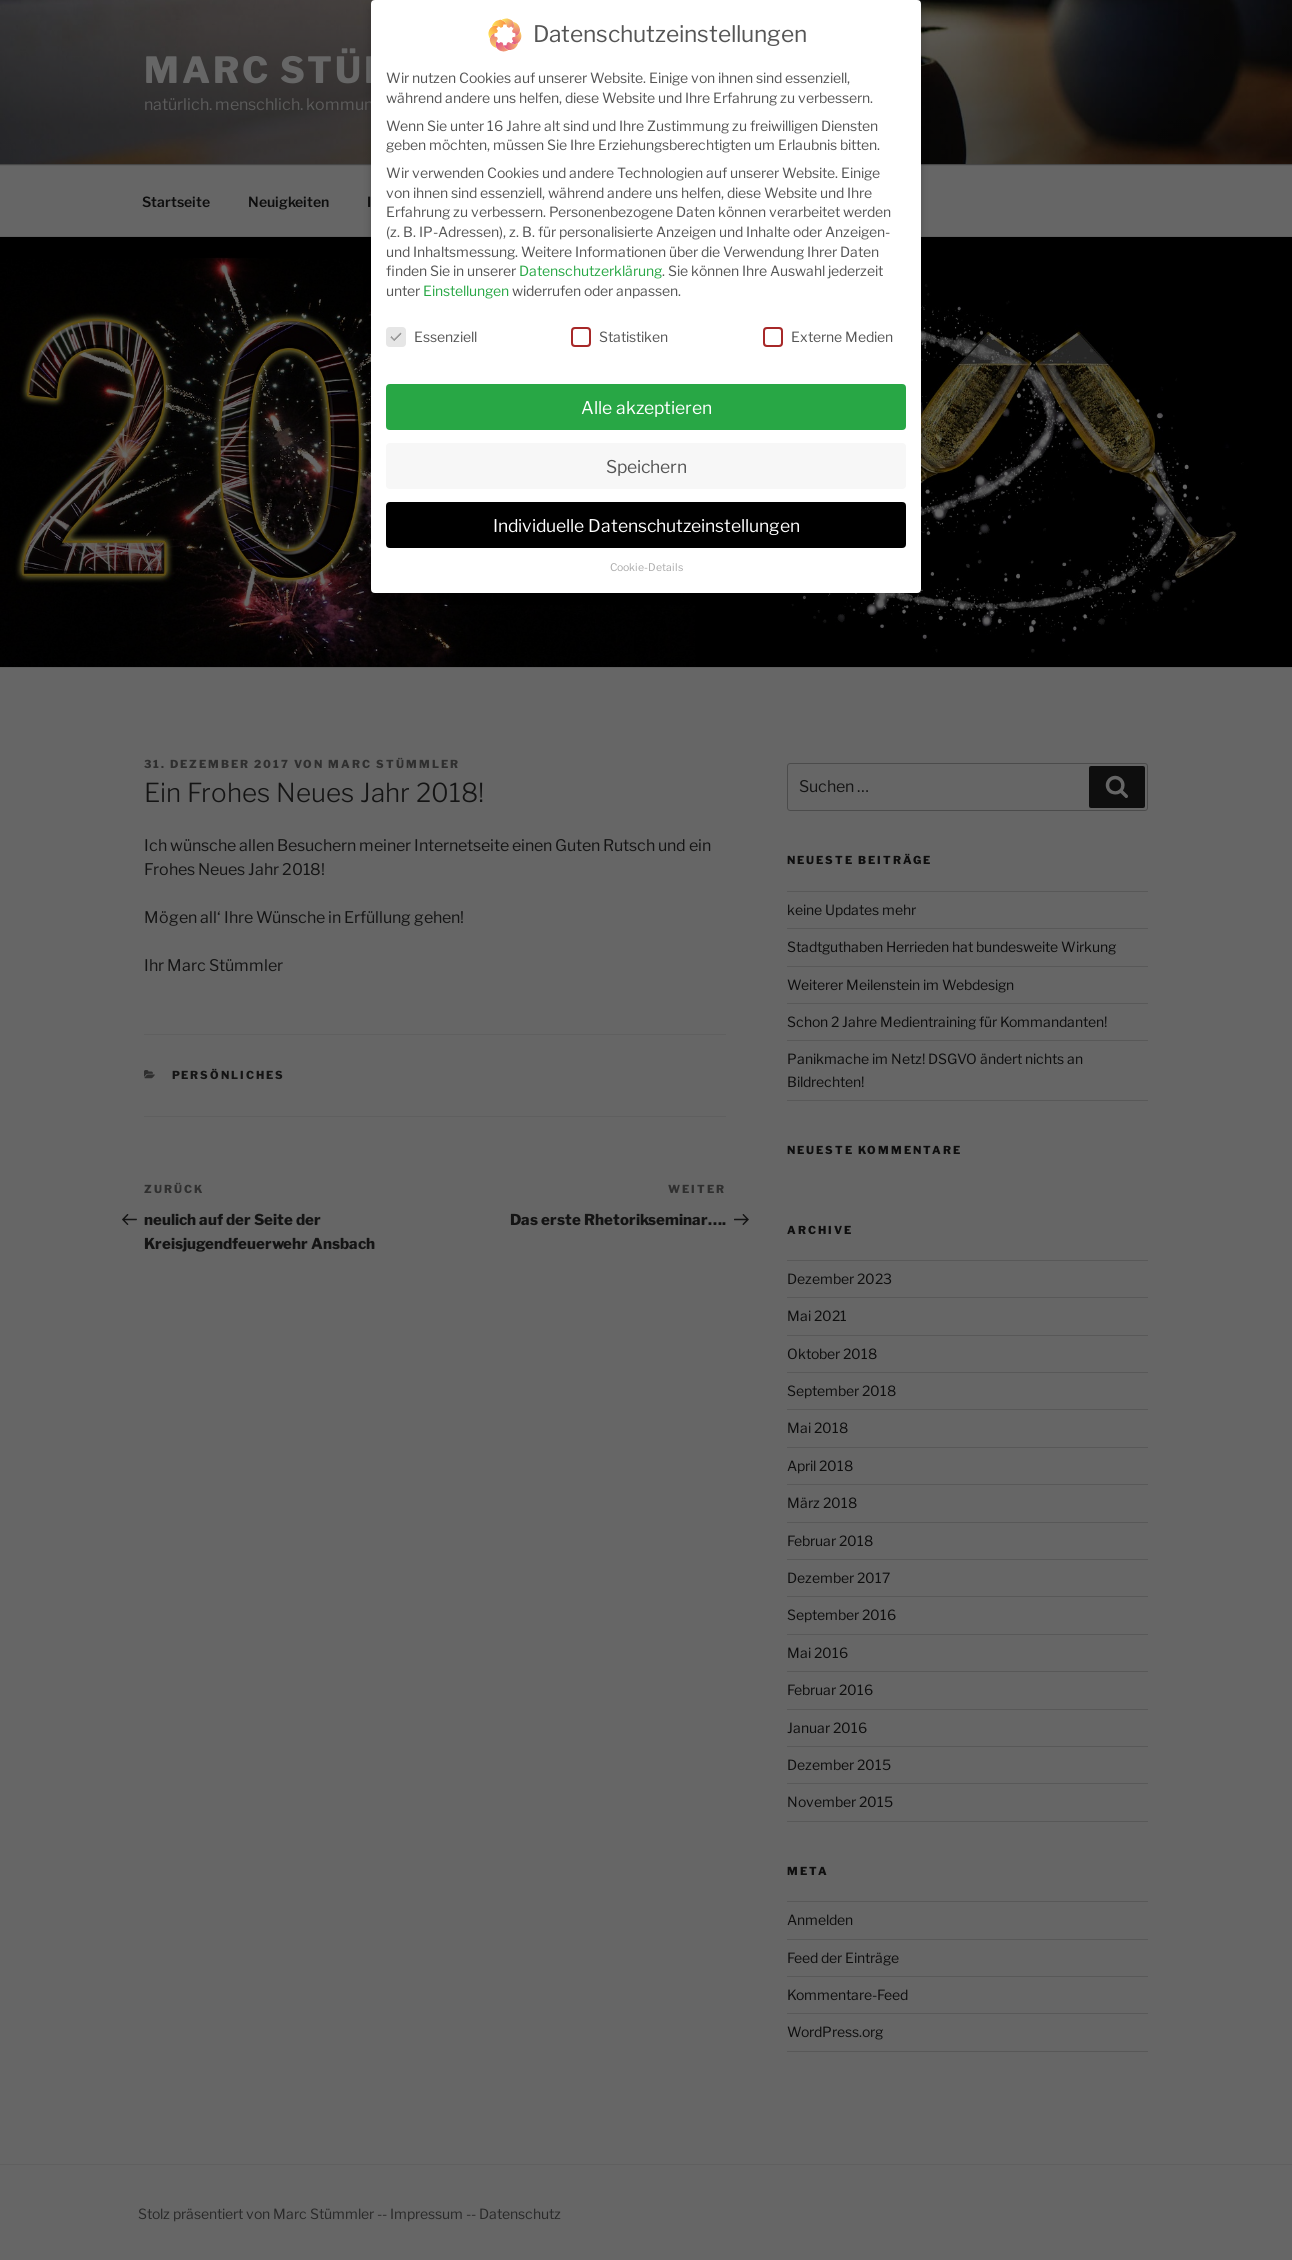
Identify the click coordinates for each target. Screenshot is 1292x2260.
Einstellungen (466, 275)
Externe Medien (828, 321)
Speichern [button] (646, 451)
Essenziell (431, 321)
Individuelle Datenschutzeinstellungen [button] (646, 510)
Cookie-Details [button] (646, 553)
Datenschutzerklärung (590, 256)
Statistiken (619, 321)
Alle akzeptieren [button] (646, 392)
